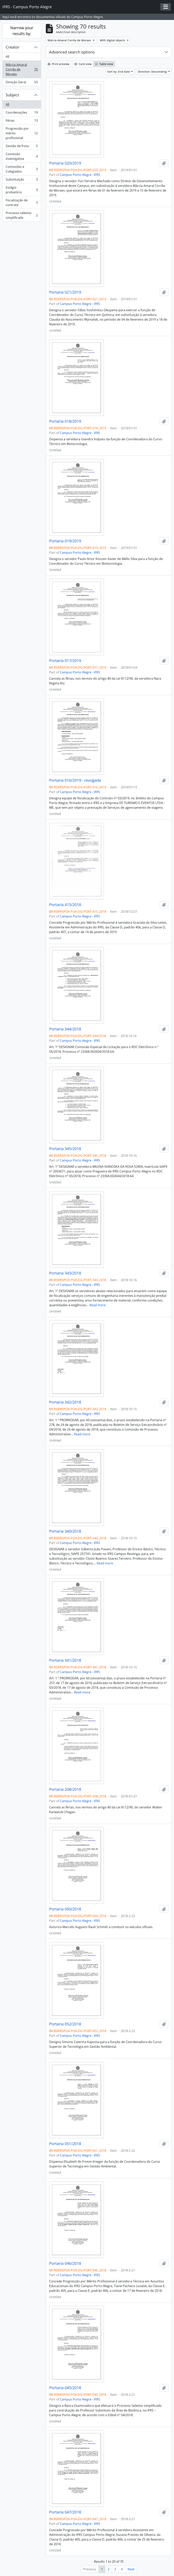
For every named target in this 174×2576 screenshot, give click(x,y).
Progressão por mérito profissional (21, 133)
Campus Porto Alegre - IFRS (80, 175)
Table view (104, 64)
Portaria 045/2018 (65, 2387)
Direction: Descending (153, 71)
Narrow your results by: (21, 30)
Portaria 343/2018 (65, 1273)
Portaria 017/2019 (65, 660)
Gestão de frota (21, 147)
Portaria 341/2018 (65, 1660)
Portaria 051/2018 (65, 2143)
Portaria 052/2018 (65, 2024)
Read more (97, 1305)
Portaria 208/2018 (65, 1789)
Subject (12, 95)
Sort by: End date (119, 71)
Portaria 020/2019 (65, 163)
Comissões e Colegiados (21, 169)
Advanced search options (72, 52)
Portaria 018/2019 (65, 421)
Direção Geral (21, 83)
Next (131, 2569)
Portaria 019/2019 (65, 541)
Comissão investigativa (21, 156)
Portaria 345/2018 (65, 1148)
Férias (21, 121)
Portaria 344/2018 (65, 1029)
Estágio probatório (21, 189)
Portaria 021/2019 (65, 292)
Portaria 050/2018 (65, 1909)
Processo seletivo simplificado (21, 215)
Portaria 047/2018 (65, 2512)
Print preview (58, 64)
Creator (12, 47)
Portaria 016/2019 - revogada (75, 780)
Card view (83, 64)
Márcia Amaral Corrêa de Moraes (21, 69)
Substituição (21, 180)
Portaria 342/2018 (65, 1402)
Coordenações (21, 113)
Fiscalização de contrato (21, 202)
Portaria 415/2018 (65, 904)
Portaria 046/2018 (65, 2263)
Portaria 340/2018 (65, 1531)
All (7, 56)
